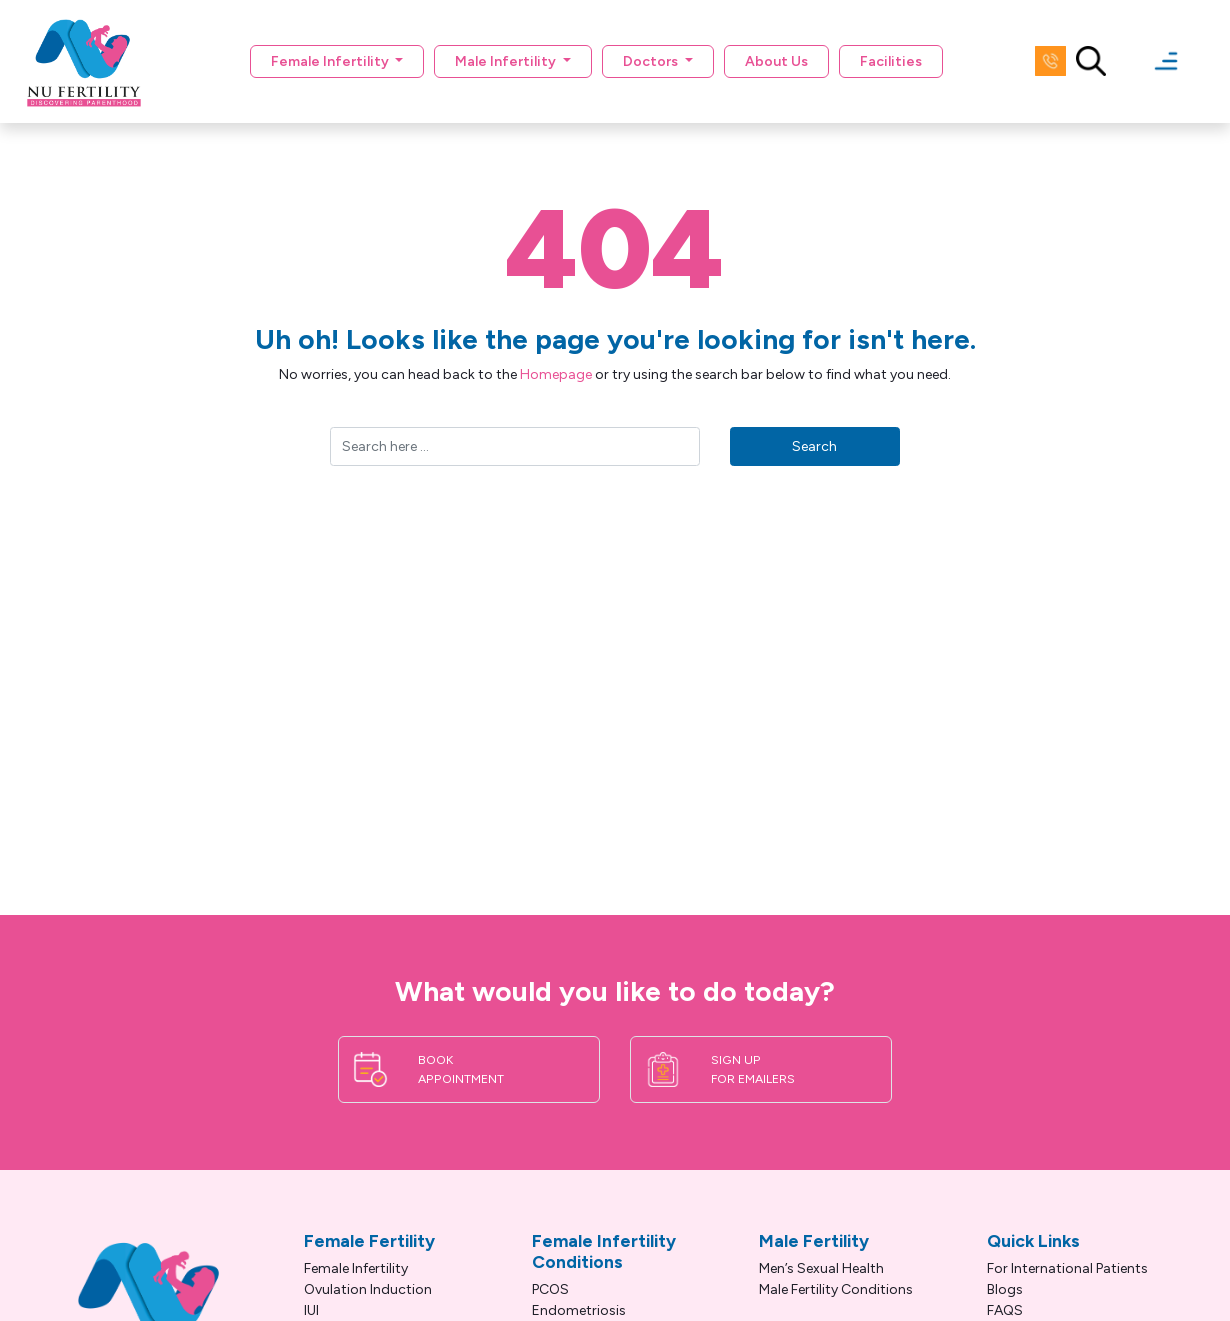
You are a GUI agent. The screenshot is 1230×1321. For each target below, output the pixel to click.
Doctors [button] (652, 61)
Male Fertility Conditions (836, 1289)
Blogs (1005, 1289)
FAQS (1005, 1310)
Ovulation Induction (368, 1289)
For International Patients (1067, 1268)
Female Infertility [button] (331, 61)
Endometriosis (579, 1310)
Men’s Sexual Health (821, 1268)
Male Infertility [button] (507, 61)
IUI (311, 1310)
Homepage (556, 374)
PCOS (550, 1289)
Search (814, 446)
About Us (776, 61)
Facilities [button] (891, 61)
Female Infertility (356, 1268)
